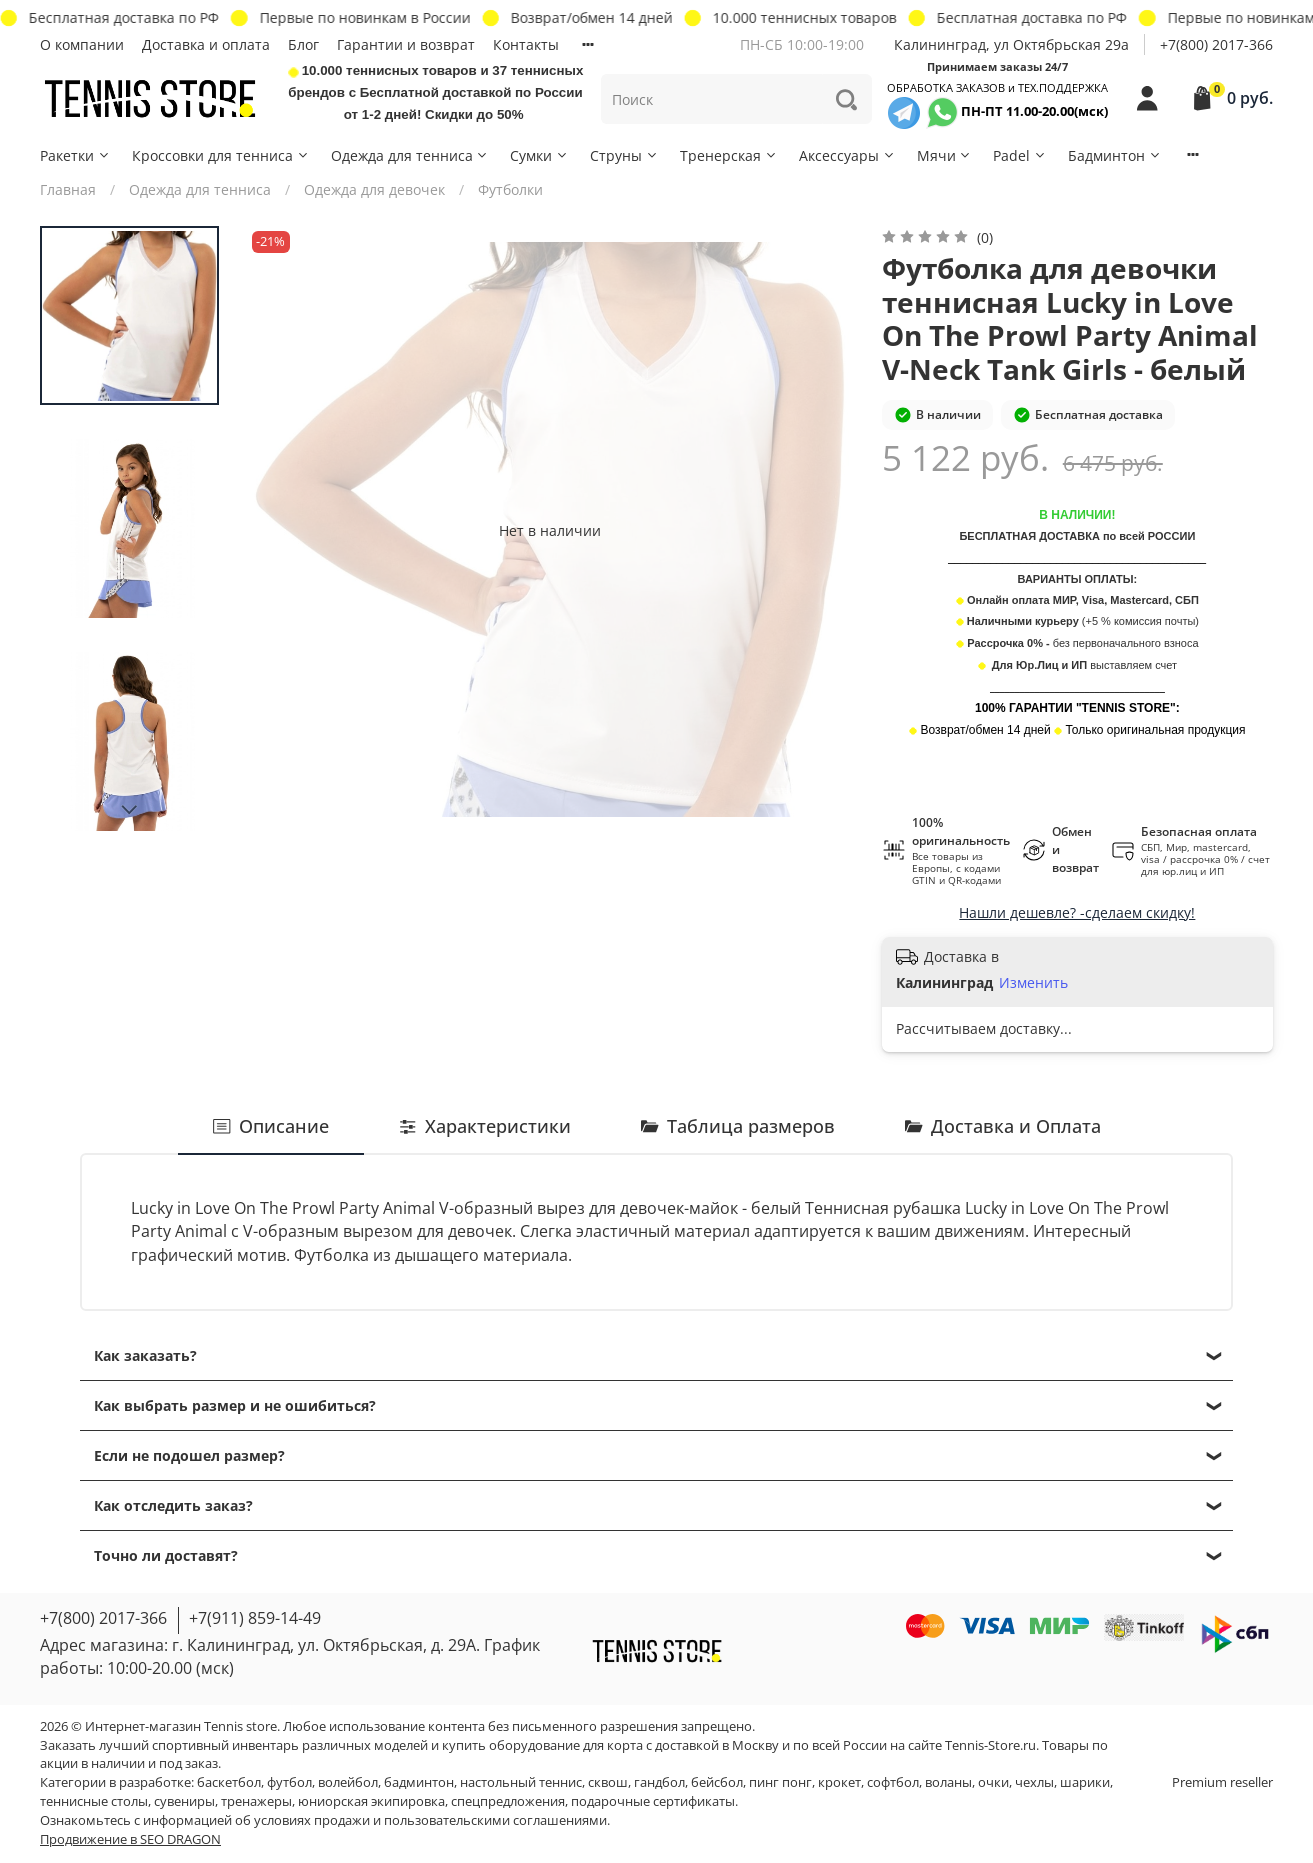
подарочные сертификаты (653, 1801)
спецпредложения (508, 1801)
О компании (82, 44)
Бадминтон (1115, 155)
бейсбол (717, 1782)
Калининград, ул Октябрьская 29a (1011, 44)
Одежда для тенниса (410, 155)
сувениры (184, 1801)
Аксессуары (847, 155)
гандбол (659, 1782)
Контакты (526, 44)
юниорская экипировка (371, 1801)
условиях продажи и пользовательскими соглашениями (430, 1820)
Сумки (539, 155)
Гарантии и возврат (406, 44)
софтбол (893, 1782)
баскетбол (229, 1782)
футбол (289, 1782)
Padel (1020, 155)
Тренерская (729, 155)
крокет (839, 1782)
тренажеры (256, 1801)
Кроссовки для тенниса (221, 155)
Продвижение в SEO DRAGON (130, 1839)
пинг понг (780, 1782)
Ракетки (75, 155)
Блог (303, 44)
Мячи (945, 155)
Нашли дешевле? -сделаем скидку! (1077, 912)
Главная (68, 189)
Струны (624, 155)
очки (993, 1782)
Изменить (1033, 983)
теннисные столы (94, 1801)
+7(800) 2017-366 (1216, 44)
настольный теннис (521, 1782)
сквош (608, 1782)
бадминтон (419, 1782)
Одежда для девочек (374, 189)
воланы (948, 1782)
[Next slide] (130, 810)
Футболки (510, 189)
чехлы (1034, 1782)
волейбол (348, 1782)
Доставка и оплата (206, 44)
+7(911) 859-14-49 (255, 1618)
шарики (1085, 1782)
